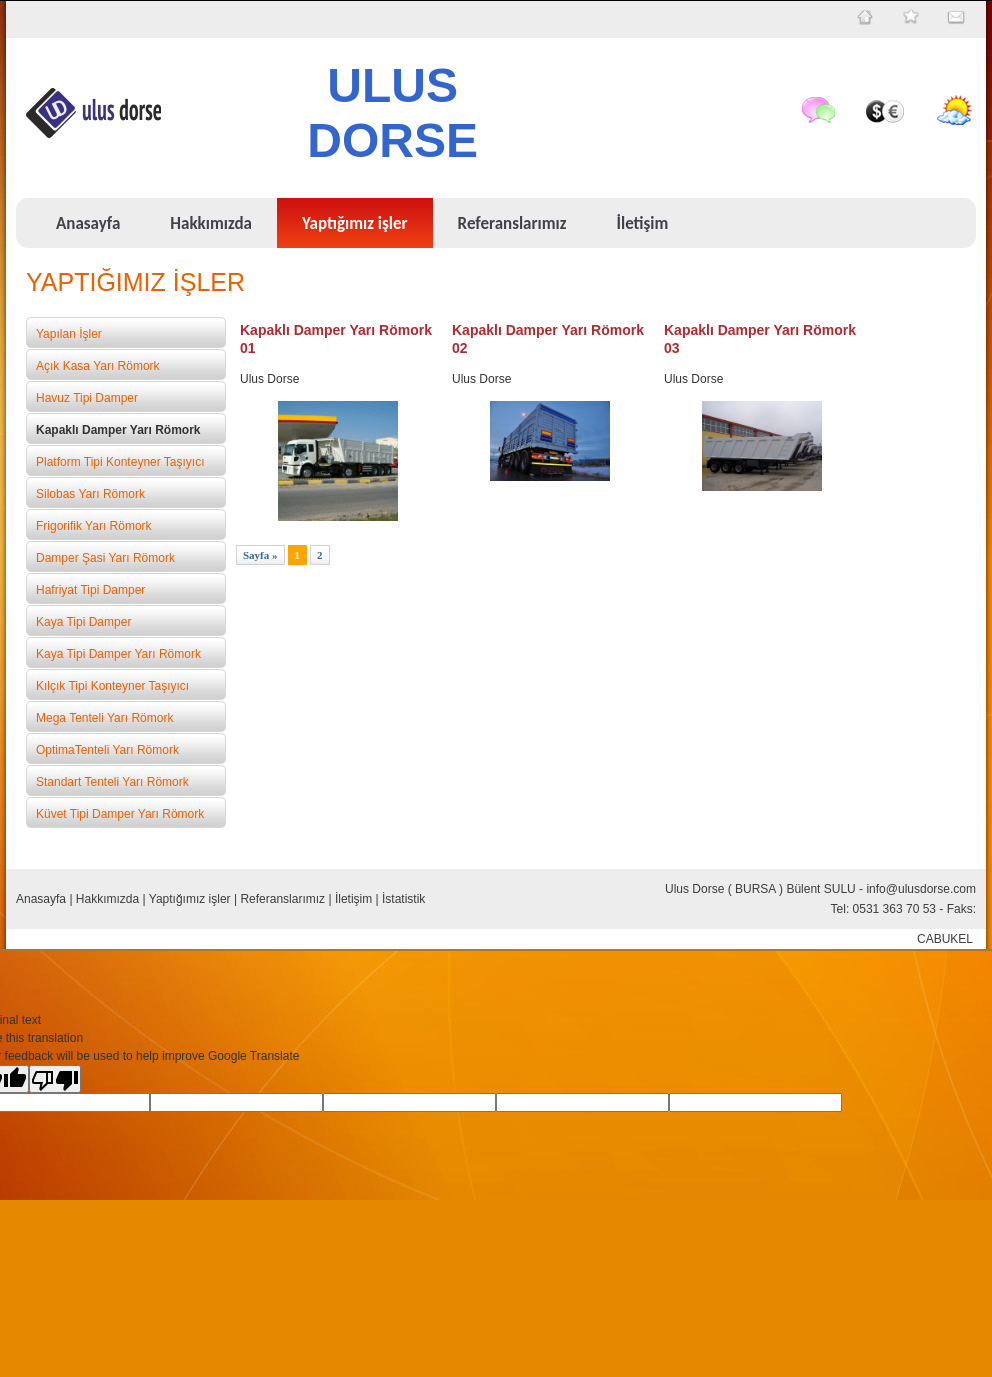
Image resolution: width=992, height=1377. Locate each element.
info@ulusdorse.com (921, 889)
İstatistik (403, 899)
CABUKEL (945, 939)
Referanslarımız (282, 899)
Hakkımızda (107, 899)
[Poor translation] (55, 1079)
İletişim (353, 899)
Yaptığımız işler (190, 899)
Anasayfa (41, 899)
